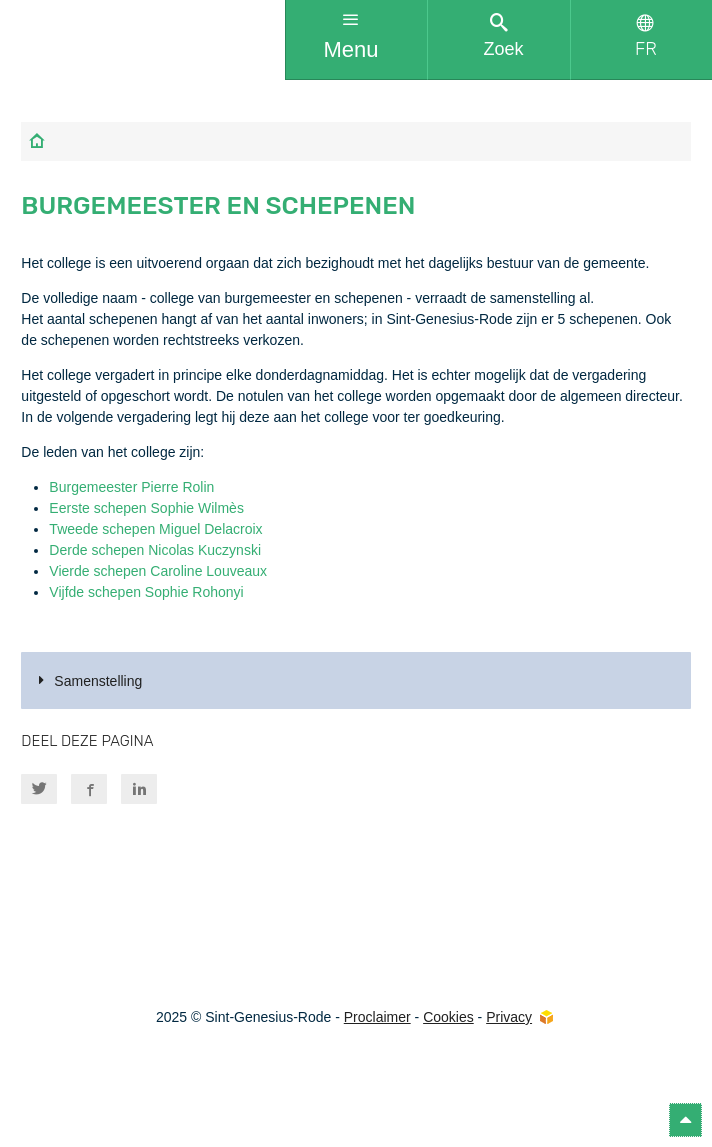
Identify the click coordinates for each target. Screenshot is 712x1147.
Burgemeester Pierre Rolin (131, 487)
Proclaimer (377, 1017)
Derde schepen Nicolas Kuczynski (155, 550)
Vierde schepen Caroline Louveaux (158, 571)
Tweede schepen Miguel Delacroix (155, 529)
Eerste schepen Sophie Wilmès (146, 508)
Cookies (448, 1017)
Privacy (509, 1017)
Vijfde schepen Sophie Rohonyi (146, 592)
